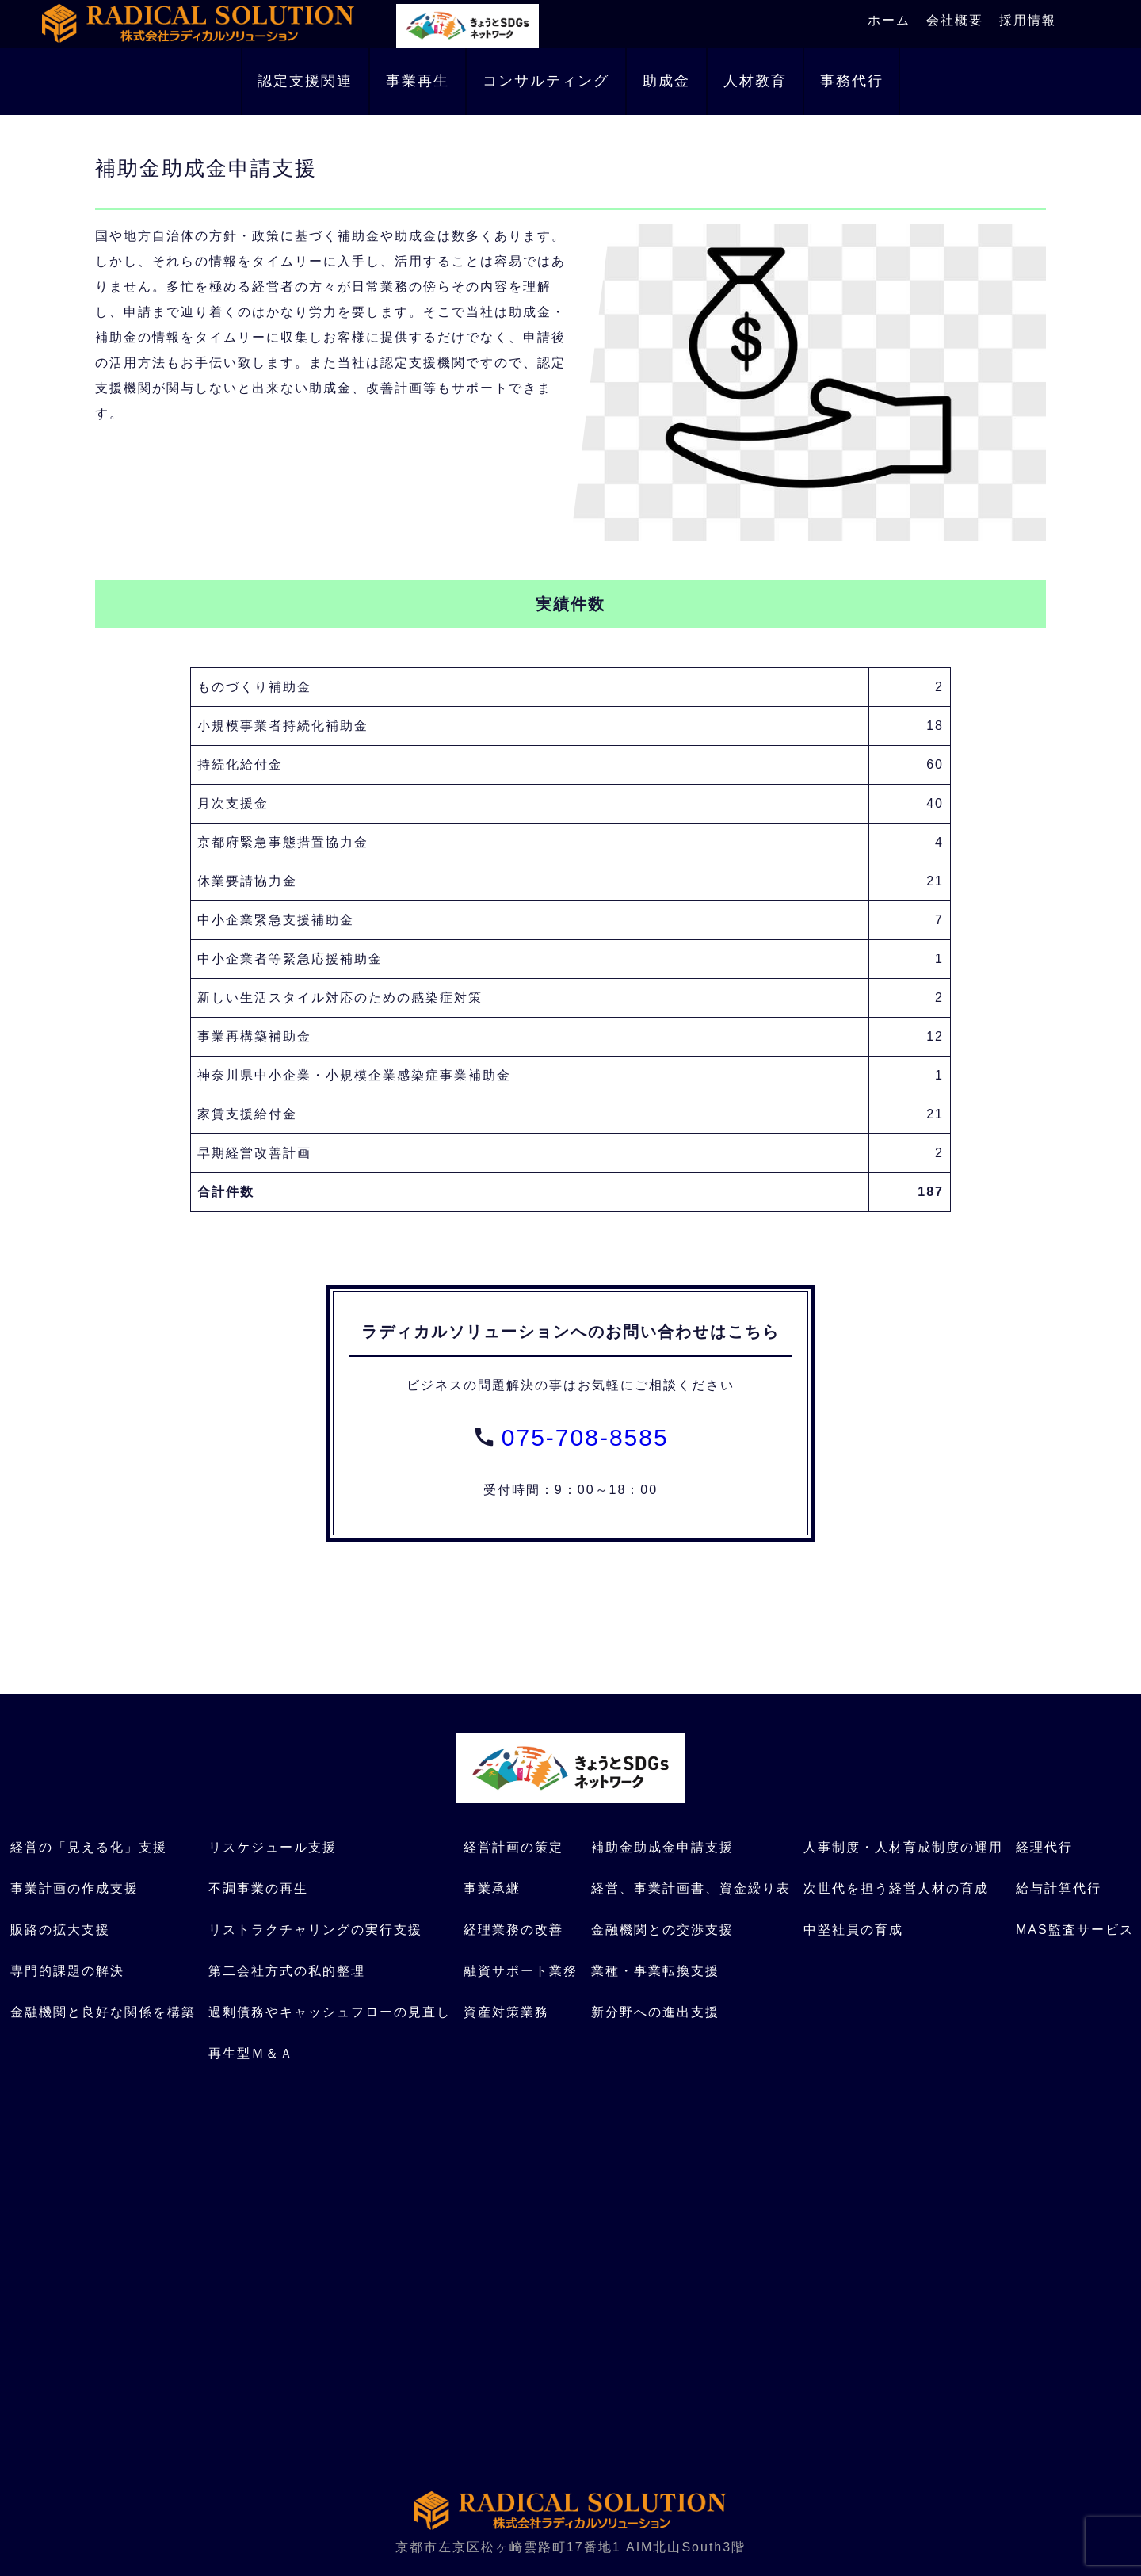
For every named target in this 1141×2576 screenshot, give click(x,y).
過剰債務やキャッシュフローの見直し (329, 2012)
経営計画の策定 (513, 1847)
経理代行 (1044, 1847)
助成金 (666, 81)
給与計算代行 (1058, 1888)
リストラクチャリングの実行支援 (315, 1929)
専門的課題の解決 (67, 1971)
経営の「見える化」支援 (88, 1847)
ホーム (889, 20)
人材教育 (755, 81)
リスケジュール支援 (272, 1847)
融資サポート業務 (521, 1971)
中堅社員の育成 (853, 1929)
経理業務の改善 (513, 1929)
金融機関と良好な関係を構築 (103, 2012)
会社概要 (954, 20)
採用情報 (1027, 20)
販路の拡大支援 (60, 1929)
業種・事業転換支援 (655, 1971)
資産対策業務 (506, 2012)
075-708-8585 (585, 1437)
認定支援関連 (305, 81)
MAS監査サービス (1075, 1929)
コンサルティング (546, 81)
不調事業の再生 (258, 1888)
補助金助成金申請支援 (662, 1847)
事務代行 (851, 81)
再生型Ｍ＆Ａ (251, 2053)
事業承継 (492, 1888)
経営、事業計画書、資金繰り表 (691, 1888)
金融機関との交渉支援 (662, 1929)
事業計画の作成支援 (74, 1888)
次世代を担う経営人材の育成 (896, 1888)
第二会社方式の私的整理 (286, 1971)
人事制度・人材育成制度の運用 (903, 1847)
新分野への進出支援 (655, 2012)
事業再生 (417, 81)
